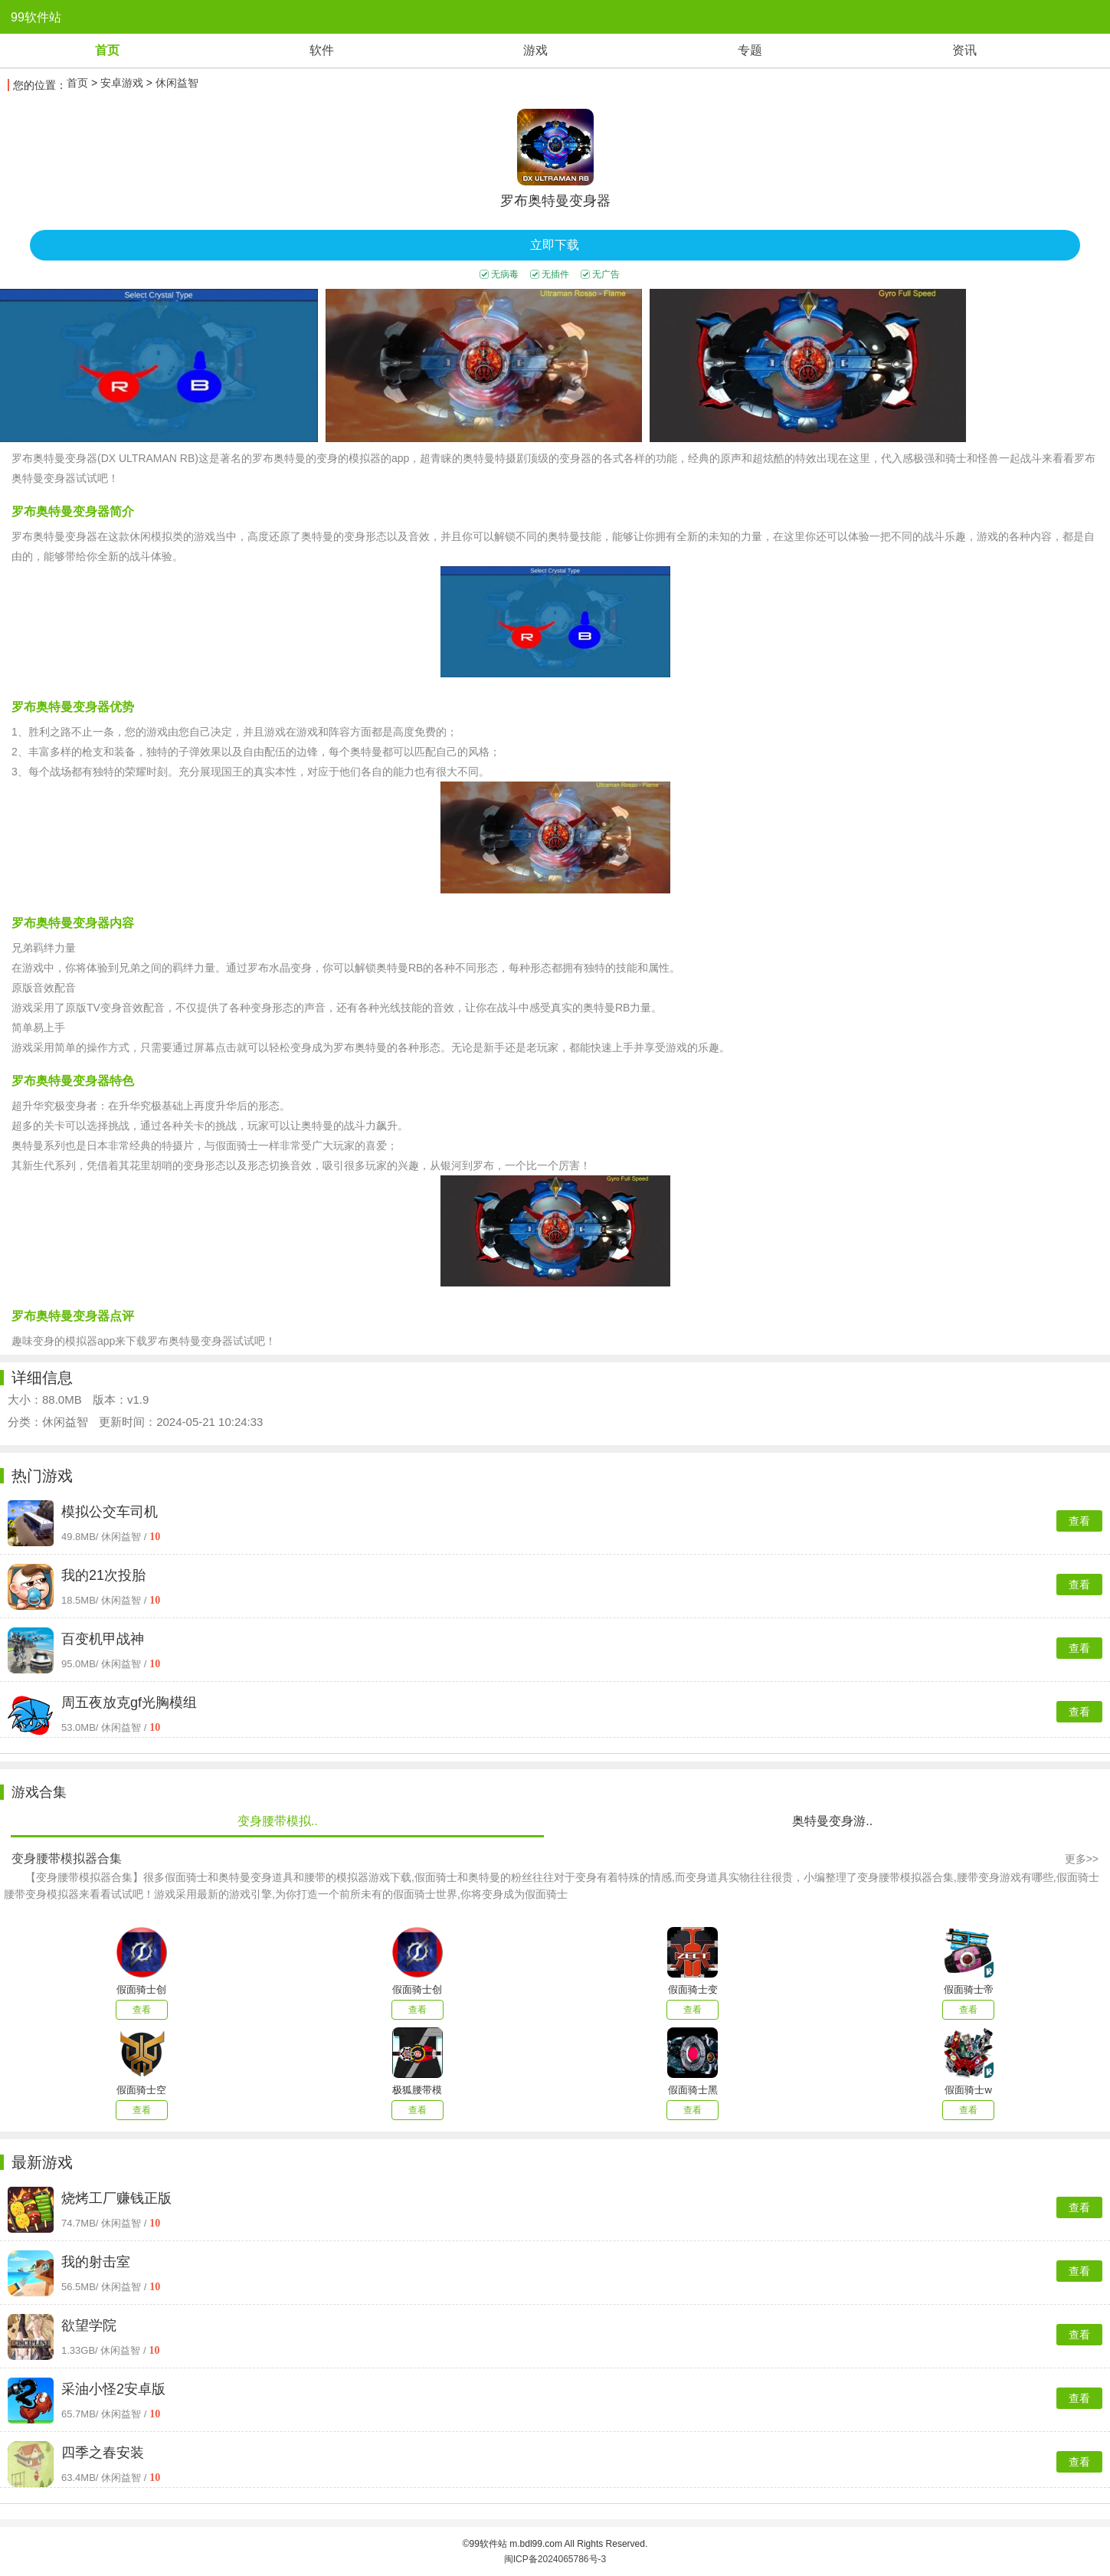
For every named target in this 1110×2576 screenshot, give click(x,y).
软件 (321, 50)
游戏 (535, 50)
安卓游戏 (121, 83)
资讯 (964, 50)
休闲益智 (177, 83)
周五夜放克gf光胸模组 (129, 1702)
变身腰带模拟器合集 (66, 1858)
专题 (750, 50)
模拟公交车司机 (109, 1511)
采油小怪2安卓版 (113, 2389)
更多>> (1082, 1859)
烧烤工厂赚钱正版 (116, 2198)
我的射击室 (95, 2262)
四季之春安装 (102, 2452)
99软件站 (36, 17)
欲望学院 (88, 2325)
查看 (1079, 1521)
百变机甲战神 (102, 1639)
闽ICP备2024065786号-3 (555, 2559)
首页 (107, 50)
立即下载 (554, 244)
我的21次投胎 (103, 1575)
